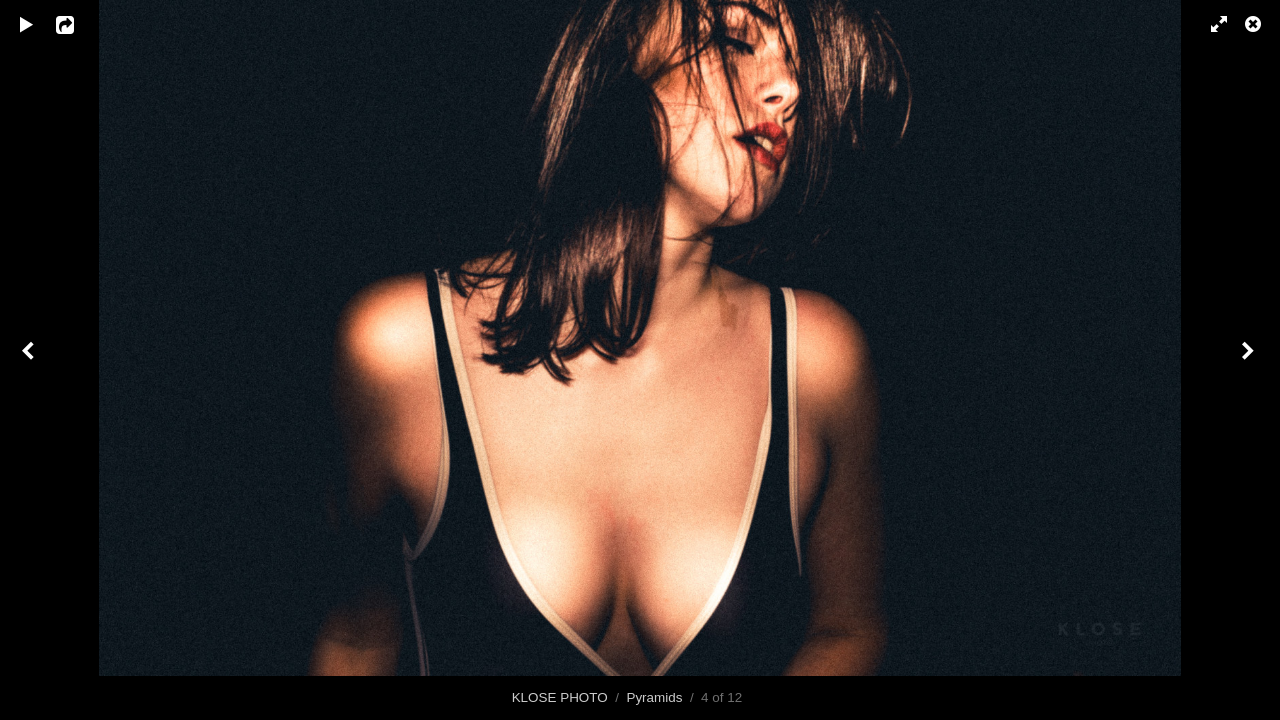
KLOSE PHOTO (560, 697)
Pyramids (654, 697)
